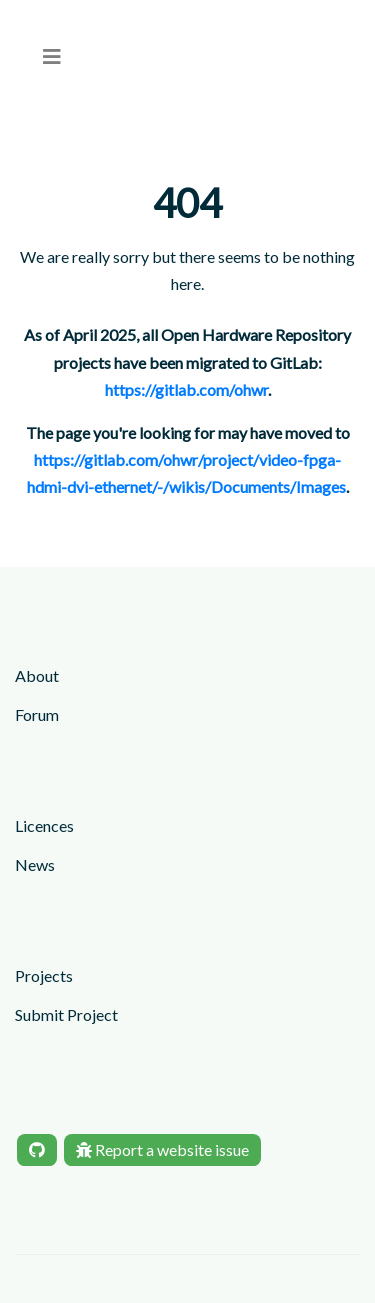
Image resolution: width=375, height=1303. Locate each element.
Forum (37, 714)
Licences (44, 825)
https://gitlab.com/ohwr (186, 389)
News (35, 864)
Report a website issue (162, 1149)
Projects (44, 975)
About (37, 675)
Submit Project (66, 1014)
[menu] (52, 56)
